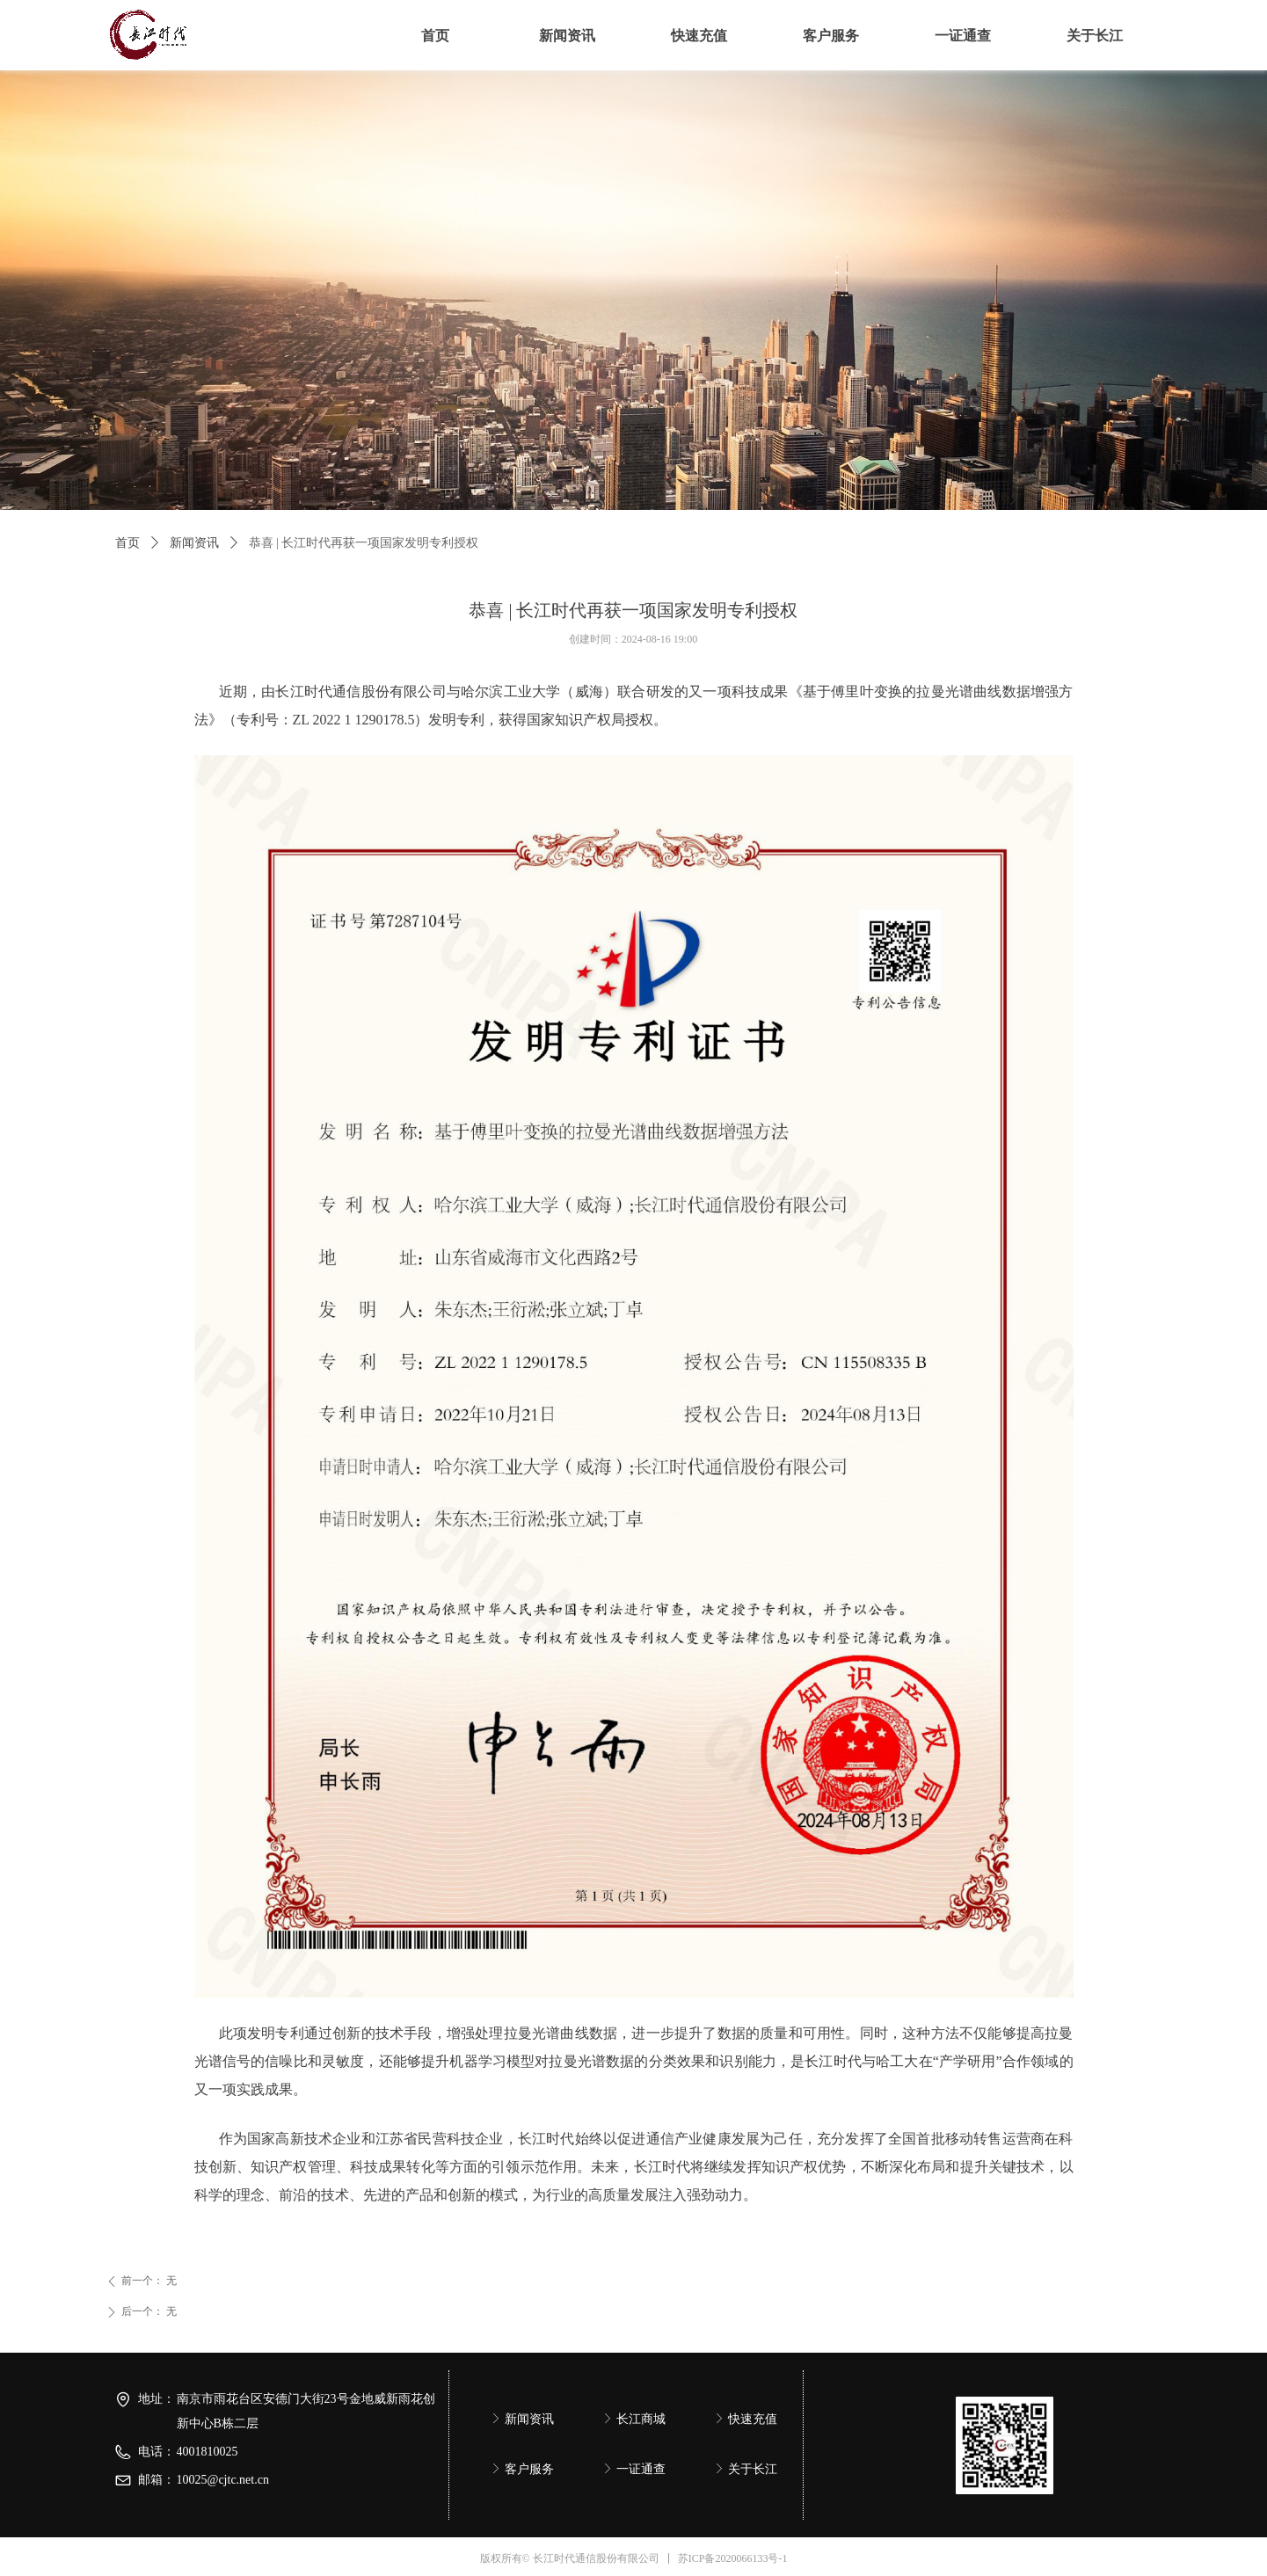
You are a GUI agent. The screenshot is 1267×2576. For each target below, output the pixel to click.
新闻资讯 (194, 542)
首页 (127, 542)
